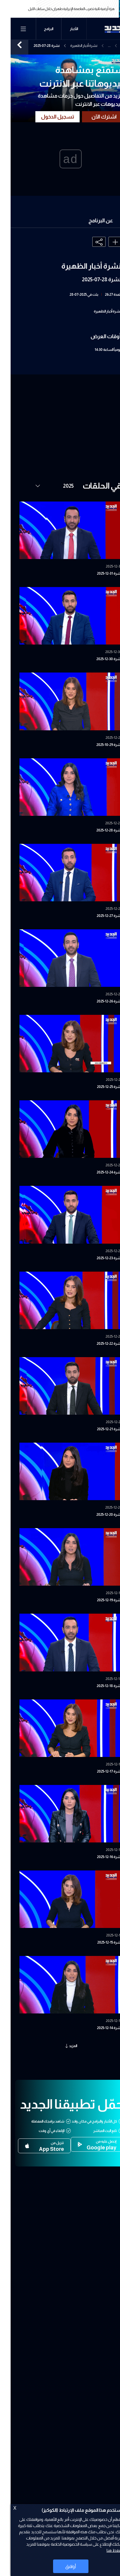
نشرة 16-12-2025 (98, 1857)
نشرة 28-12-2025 (98, 830)
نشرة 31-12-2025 (98, 573)
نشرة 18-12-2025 (98, 1686)
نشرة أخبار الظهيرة (73, 46)
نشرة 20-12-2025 (98, 1515)
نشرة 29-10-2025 (98, 745)
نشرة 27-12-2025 (98, 916)
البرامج (38, 29)
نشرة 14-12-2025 (98, 2028)
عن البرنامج (90, 220)
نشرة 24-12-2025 (98, 1172)
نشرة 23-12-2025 (98, 1258)
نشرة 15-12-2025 (99, 1942)
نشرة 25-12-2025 (98, 1087)
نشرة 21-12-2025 (98, 1429)
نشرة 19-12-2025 (98, 1600)
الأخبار (63, 29)
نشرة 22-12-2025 (98, 1344)
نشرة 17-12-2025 (98, 1771)
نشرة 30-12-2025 (98, 659)
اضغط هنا (104, 2550)
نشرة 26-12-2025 (98, 1001)
